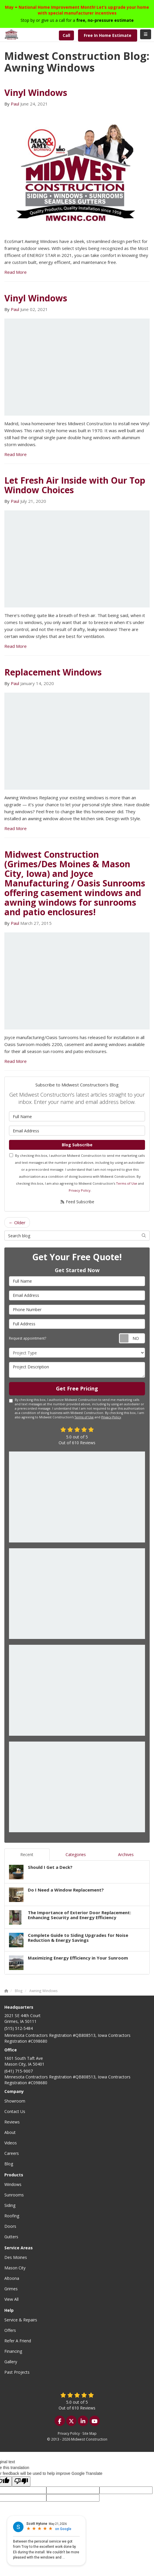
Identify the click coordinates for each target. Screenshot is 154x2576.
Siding (9, 2205)
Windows (12, 2184)
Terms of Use (126, 1183)
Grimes (11, 2288)
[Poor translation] (21, 2481)
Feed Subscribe (77, 1201)
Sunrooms (14, 2195)
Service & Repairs (20, 2320)
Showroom (14, 2101)
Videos (10, 2143)
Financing (13, 2351)
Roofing (11, 2216)
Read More (15, 272)
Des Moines (15, 2257)
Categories (76, 1854)
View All (11, 2299)
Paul (15, 104)
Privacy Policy (79, 1190)
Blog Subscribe (77, 1144)
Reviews (12, 2122)
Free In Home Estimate (107, 35)
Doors (10, 2226)
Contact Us (14, 2111)
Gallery (10, 2361)
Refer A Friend (17, 2340)
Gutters (11, 2236)
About (10, 2132)
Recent (26, 1854)
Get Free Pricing (77, 1388)
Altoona (11, 2278)
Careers (11, 2153)
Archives (126, 1854)
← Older (17, 1222)
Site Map (89, 2433)
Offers (10, 2330)
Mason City (15, 2268)
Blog (8, 2163)
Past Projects (17, 2372)
